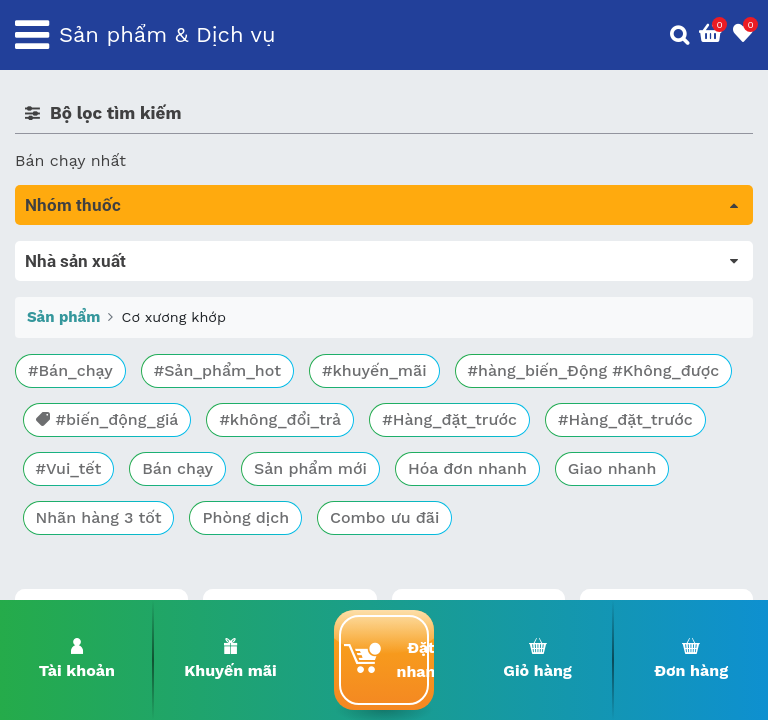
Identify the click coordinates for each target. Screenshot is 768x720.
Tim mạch (54, 392)
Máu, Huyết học (76, 280)
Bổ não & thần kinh (89, 336)
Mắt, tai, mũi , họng (90, 476)
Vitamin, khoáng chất (97, 532)
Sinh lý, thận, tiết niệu (100, 364)
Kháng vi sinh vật (81, 448)
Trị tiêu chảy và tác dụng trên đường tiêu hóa (190, 308)
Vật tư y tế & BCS (81, 504)
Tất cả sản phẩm (79, 252)
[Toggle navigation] (32, 35)
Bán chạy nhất (70, 160)
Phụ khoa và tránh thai (103, 420)
